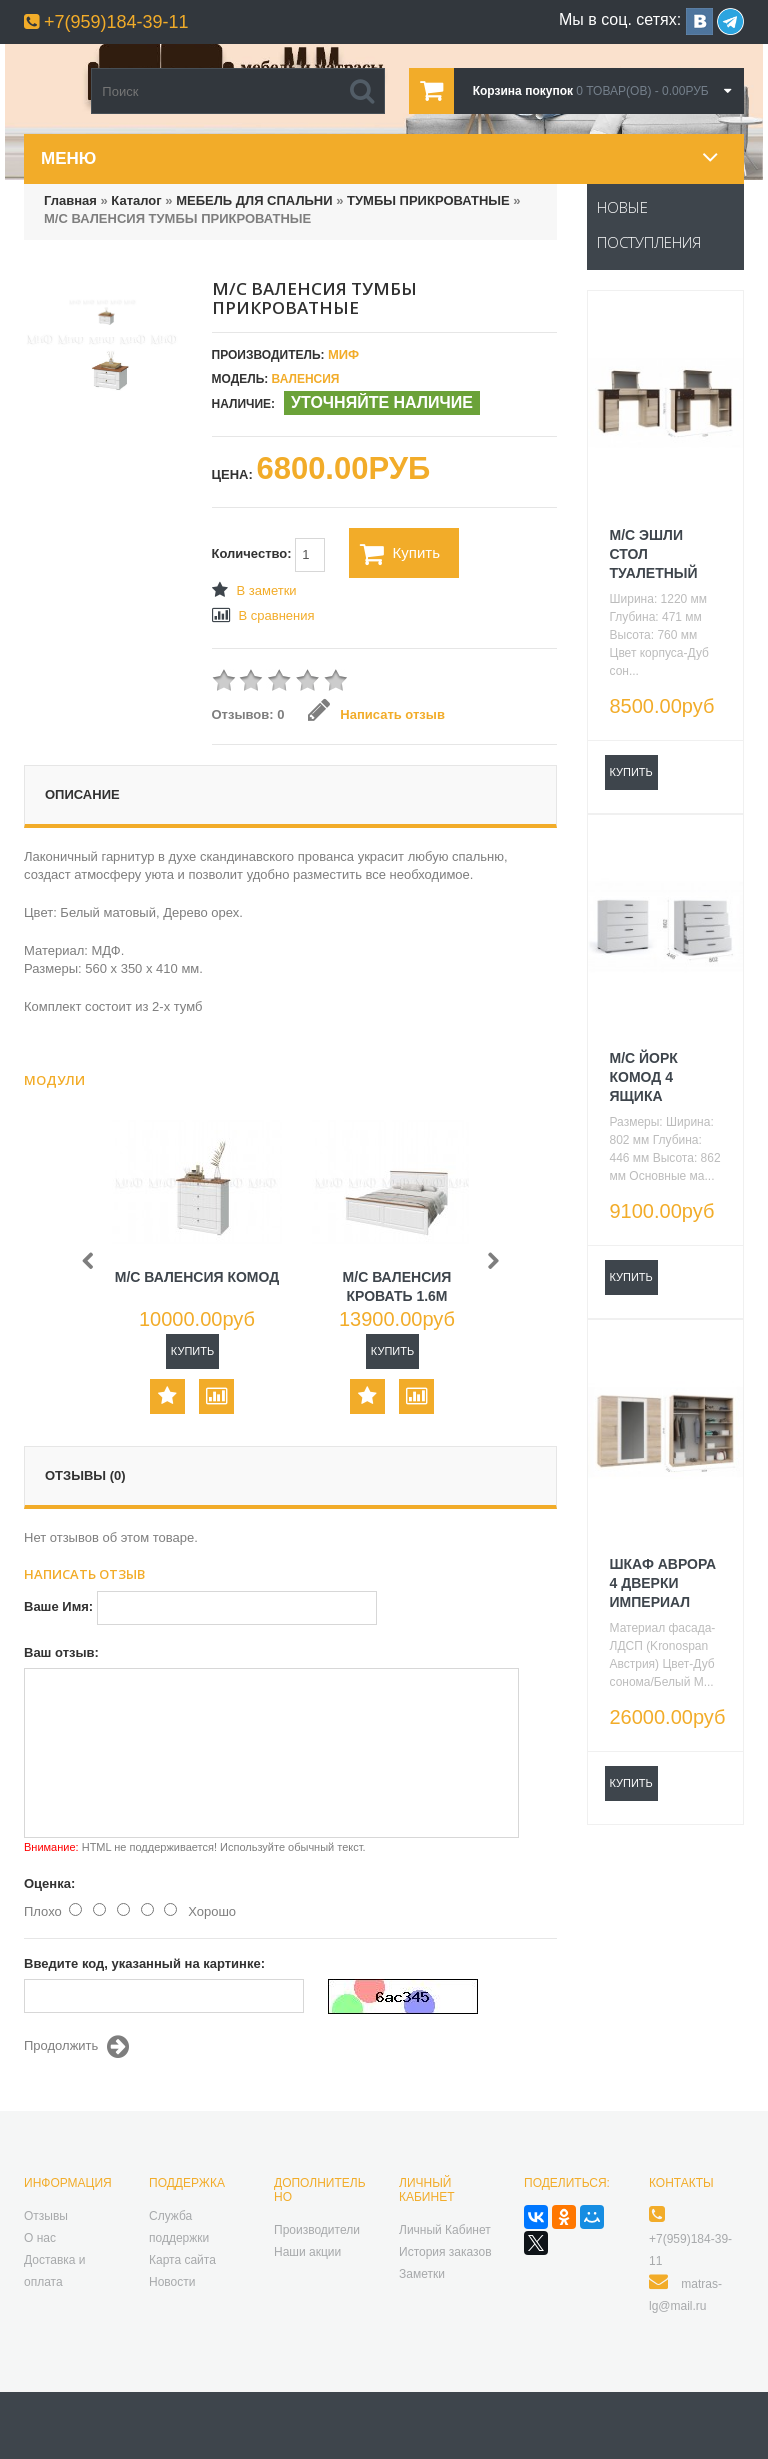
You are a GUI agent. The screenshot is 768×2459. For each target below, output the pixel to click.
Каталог (136, 200)
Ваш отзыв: (61, 1652)
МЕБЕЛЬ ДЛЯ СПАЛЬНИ (254, 200)
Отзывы (46, 2216)
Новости (172, 2282)
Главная (70, 200)
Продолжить (76, 2047)
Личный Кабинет (445, 2230)
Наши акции (307, 2252)
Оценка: (49, 1883)
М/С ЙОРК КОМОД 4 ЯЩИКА (644, 1077)
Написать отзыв (376, 714)
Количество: (269, 555)
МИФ (343, 354)
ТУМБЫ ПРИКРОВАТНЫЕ (428, 200)
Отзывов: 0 (248, 714)
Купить (400, 554)
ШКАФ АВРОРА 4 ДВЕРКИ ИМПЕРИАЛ (663, 1583)
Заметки (422, 2274)
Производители (317, 2230)
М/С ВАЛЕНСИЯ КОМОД (197, 1277)
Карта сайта (182, 2260)
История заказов (445, 2252)
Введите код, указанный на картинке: (144, 1963)
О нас (40, 2238)
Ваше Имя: (58, 1606)
